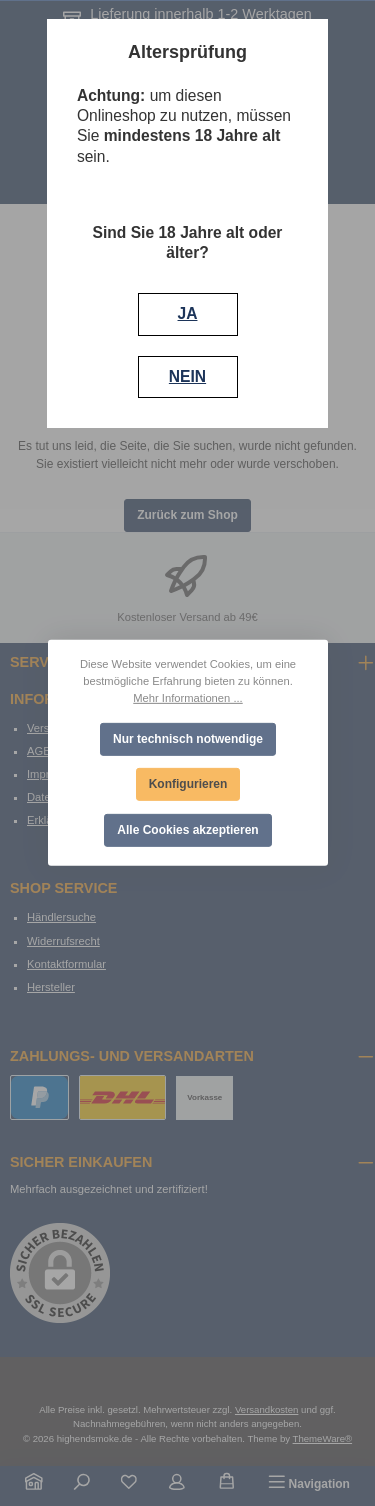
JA (188, 313)
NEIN (187, 376)
